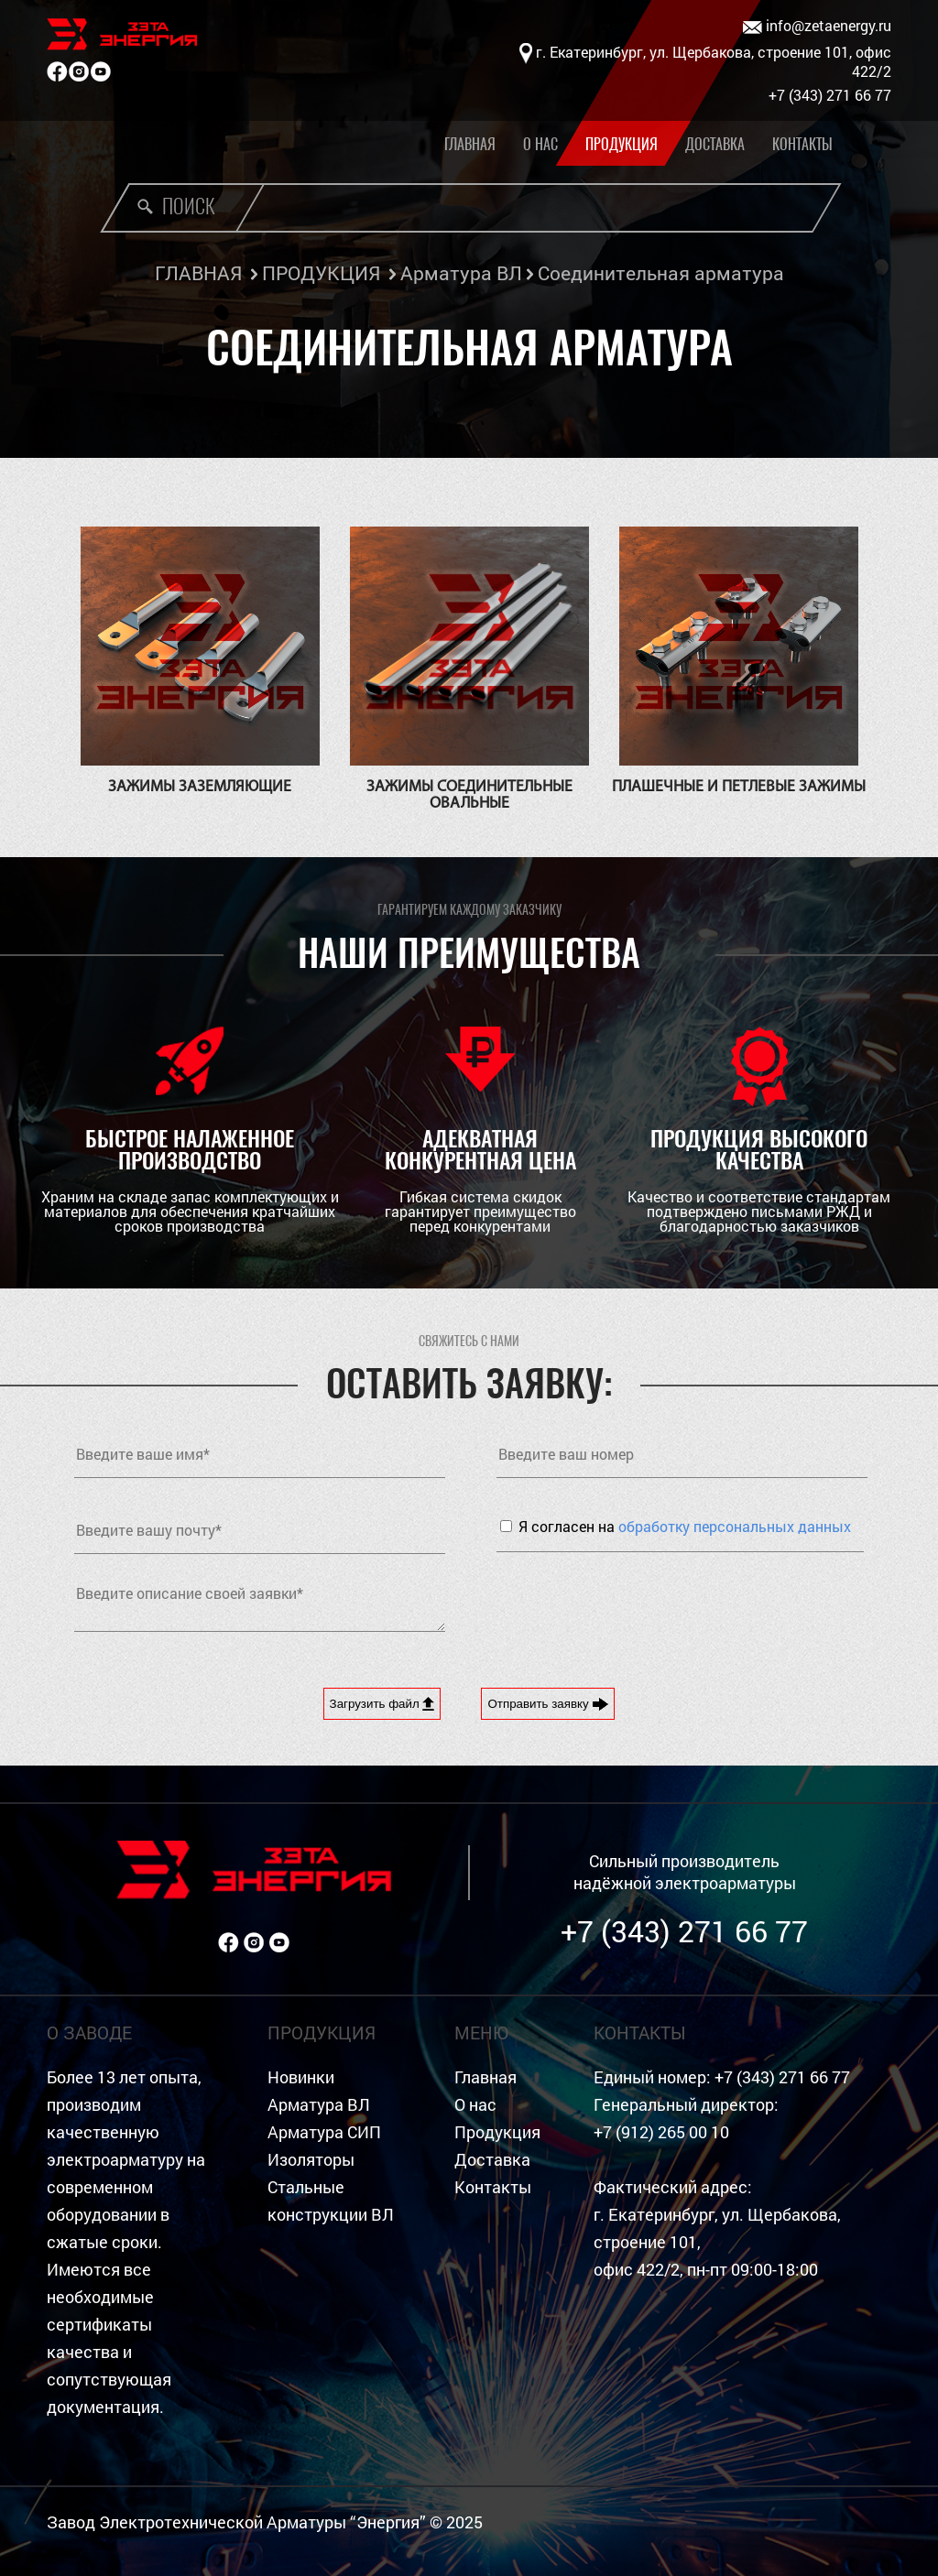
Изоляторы (310, 2159)
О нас (540, 144)
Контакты (802, 144)
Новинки (300, 2077)
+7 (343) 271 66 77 (684, 1931)
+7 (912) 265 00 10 (661, 2132)
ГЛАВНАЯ (198, 273)
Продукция (621, 144)
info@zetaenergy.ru (817, 26)
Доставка (715, 144)
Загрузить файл (382, 1704)
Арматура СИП (324, 2132)
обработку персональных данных (734, 1526)
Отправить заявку (547, 1704)
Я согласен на (684, 1526)
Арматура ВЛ (461, 273)
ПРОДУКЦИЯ (321, 273)
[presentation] (635, 1606)
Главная (470, 144)
